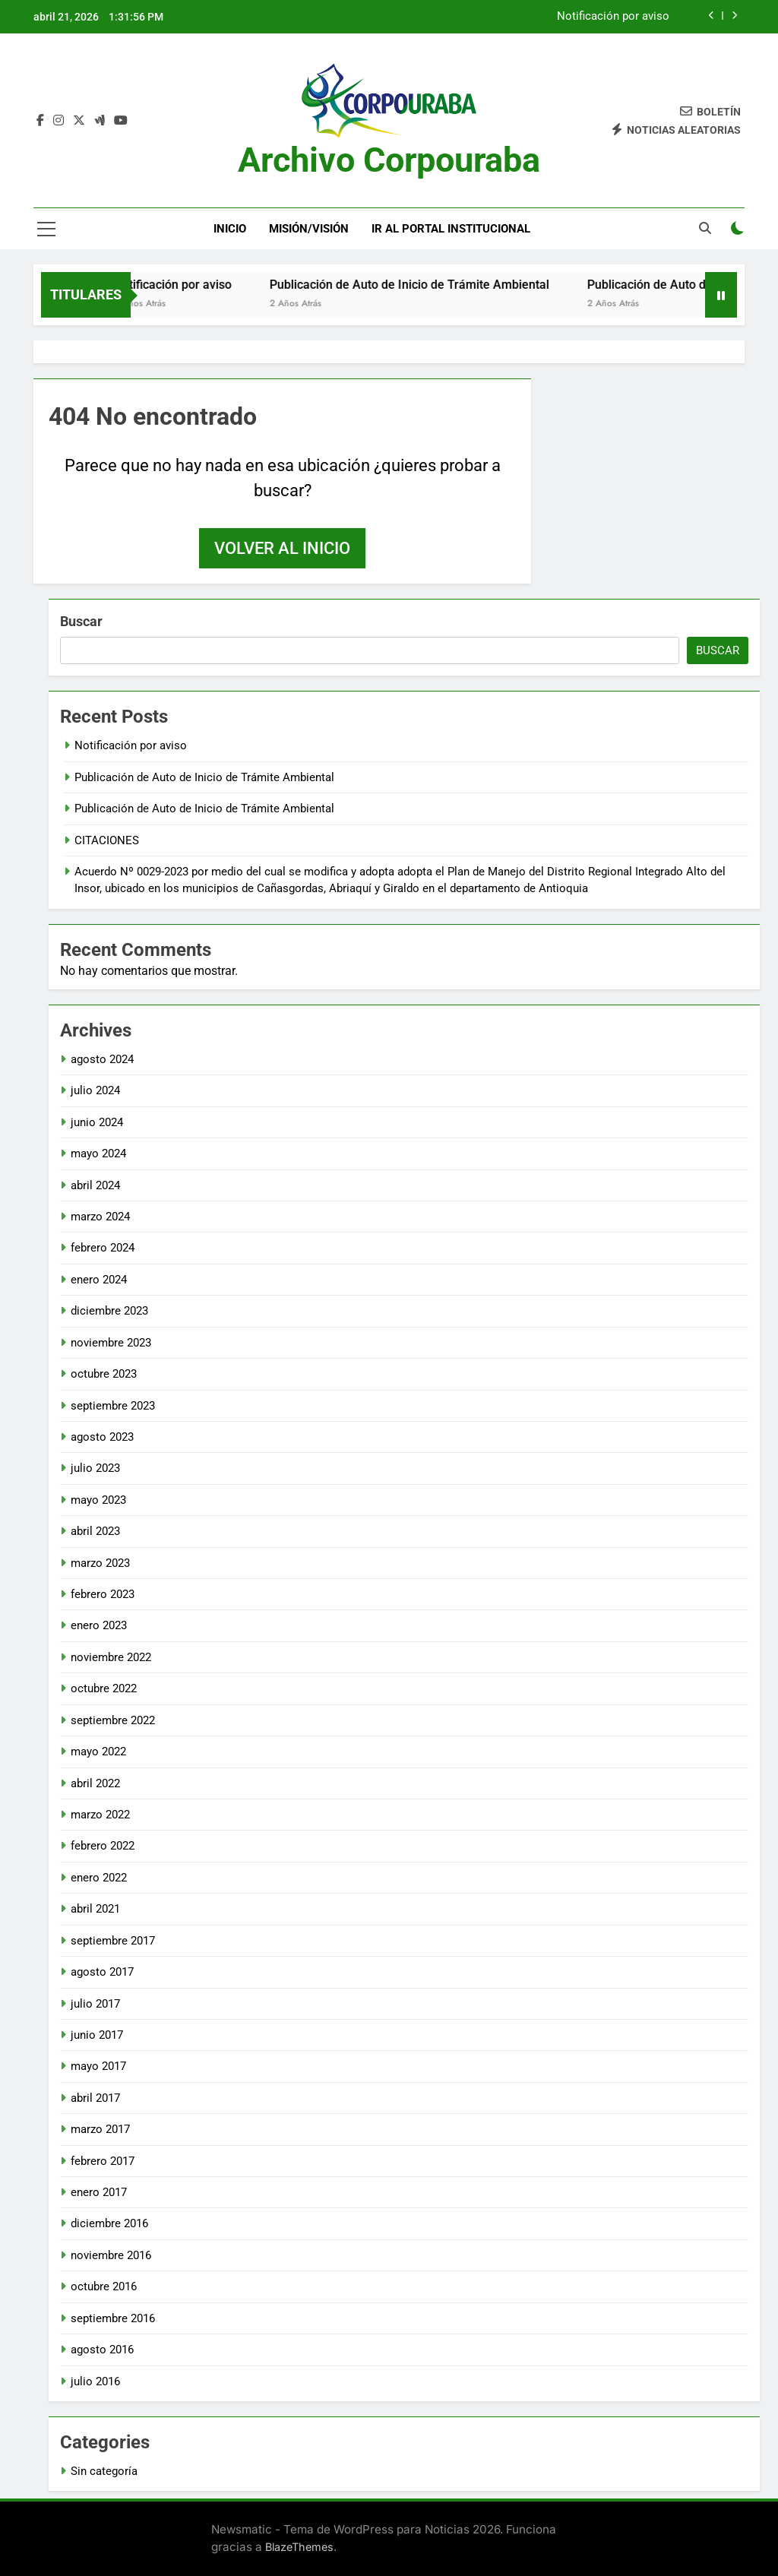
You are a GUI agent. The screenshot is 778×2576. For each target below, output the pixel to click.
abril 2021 (95, 1909)
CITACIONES (106, 840)
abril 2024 (95, 1185)
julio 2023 (95, 1468)
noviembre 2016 (111, 2255)
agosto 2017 (102, 1972)
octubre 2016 (104, 2286)
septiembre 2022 (113, 1720)
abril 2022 (95, 1783)
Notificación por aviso (613, 17)
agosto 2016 (102, 2349)
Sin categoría (104, 2471)
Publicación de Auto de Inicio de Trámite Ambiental (424, 284)
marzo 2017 (100, 2129)
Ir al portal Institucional (451, 229)
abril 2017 (95, 2098)
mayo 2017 (98, 2066)
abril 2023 (95, 1531)
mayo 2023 (98, 1500)
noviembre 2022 (111, 1657)
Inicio (229, 229)
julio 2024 (95, 1090)
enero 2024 (99, 1279)
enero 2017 (99, 2192)
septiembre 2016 (113, 2318)
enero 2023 (99, 1625)
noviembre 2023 (111, 1343)
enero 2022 (99, 1878)
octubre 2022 (104, 1688)
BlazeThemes (299, 2546)
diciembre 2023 (109, 1311)
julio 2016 (95, 2381)
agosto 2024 (102, 1059)
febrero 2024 (102, 1248)
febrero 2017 (102, 2161)
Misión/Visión (309, 229)
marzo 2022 (100, 1814)
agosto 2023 (102, 1437)
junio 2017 (97, 2035)
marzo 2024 (100, 1216)
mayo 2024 (98, 1153)
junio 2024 (97, 1122)
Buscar (81, 621)
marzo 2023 (100, 1563)
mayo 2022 (98, 1751)
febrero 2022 (102, 1846)
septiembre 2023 (113, 1406)
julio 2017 (95, 2004)
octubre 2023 (104, 1374)
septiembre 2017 (113, 1941)
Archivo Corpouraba (389, 160)
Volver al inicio (282, 548)
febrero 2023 (102, 1594)
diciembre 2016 (109, 2223)
